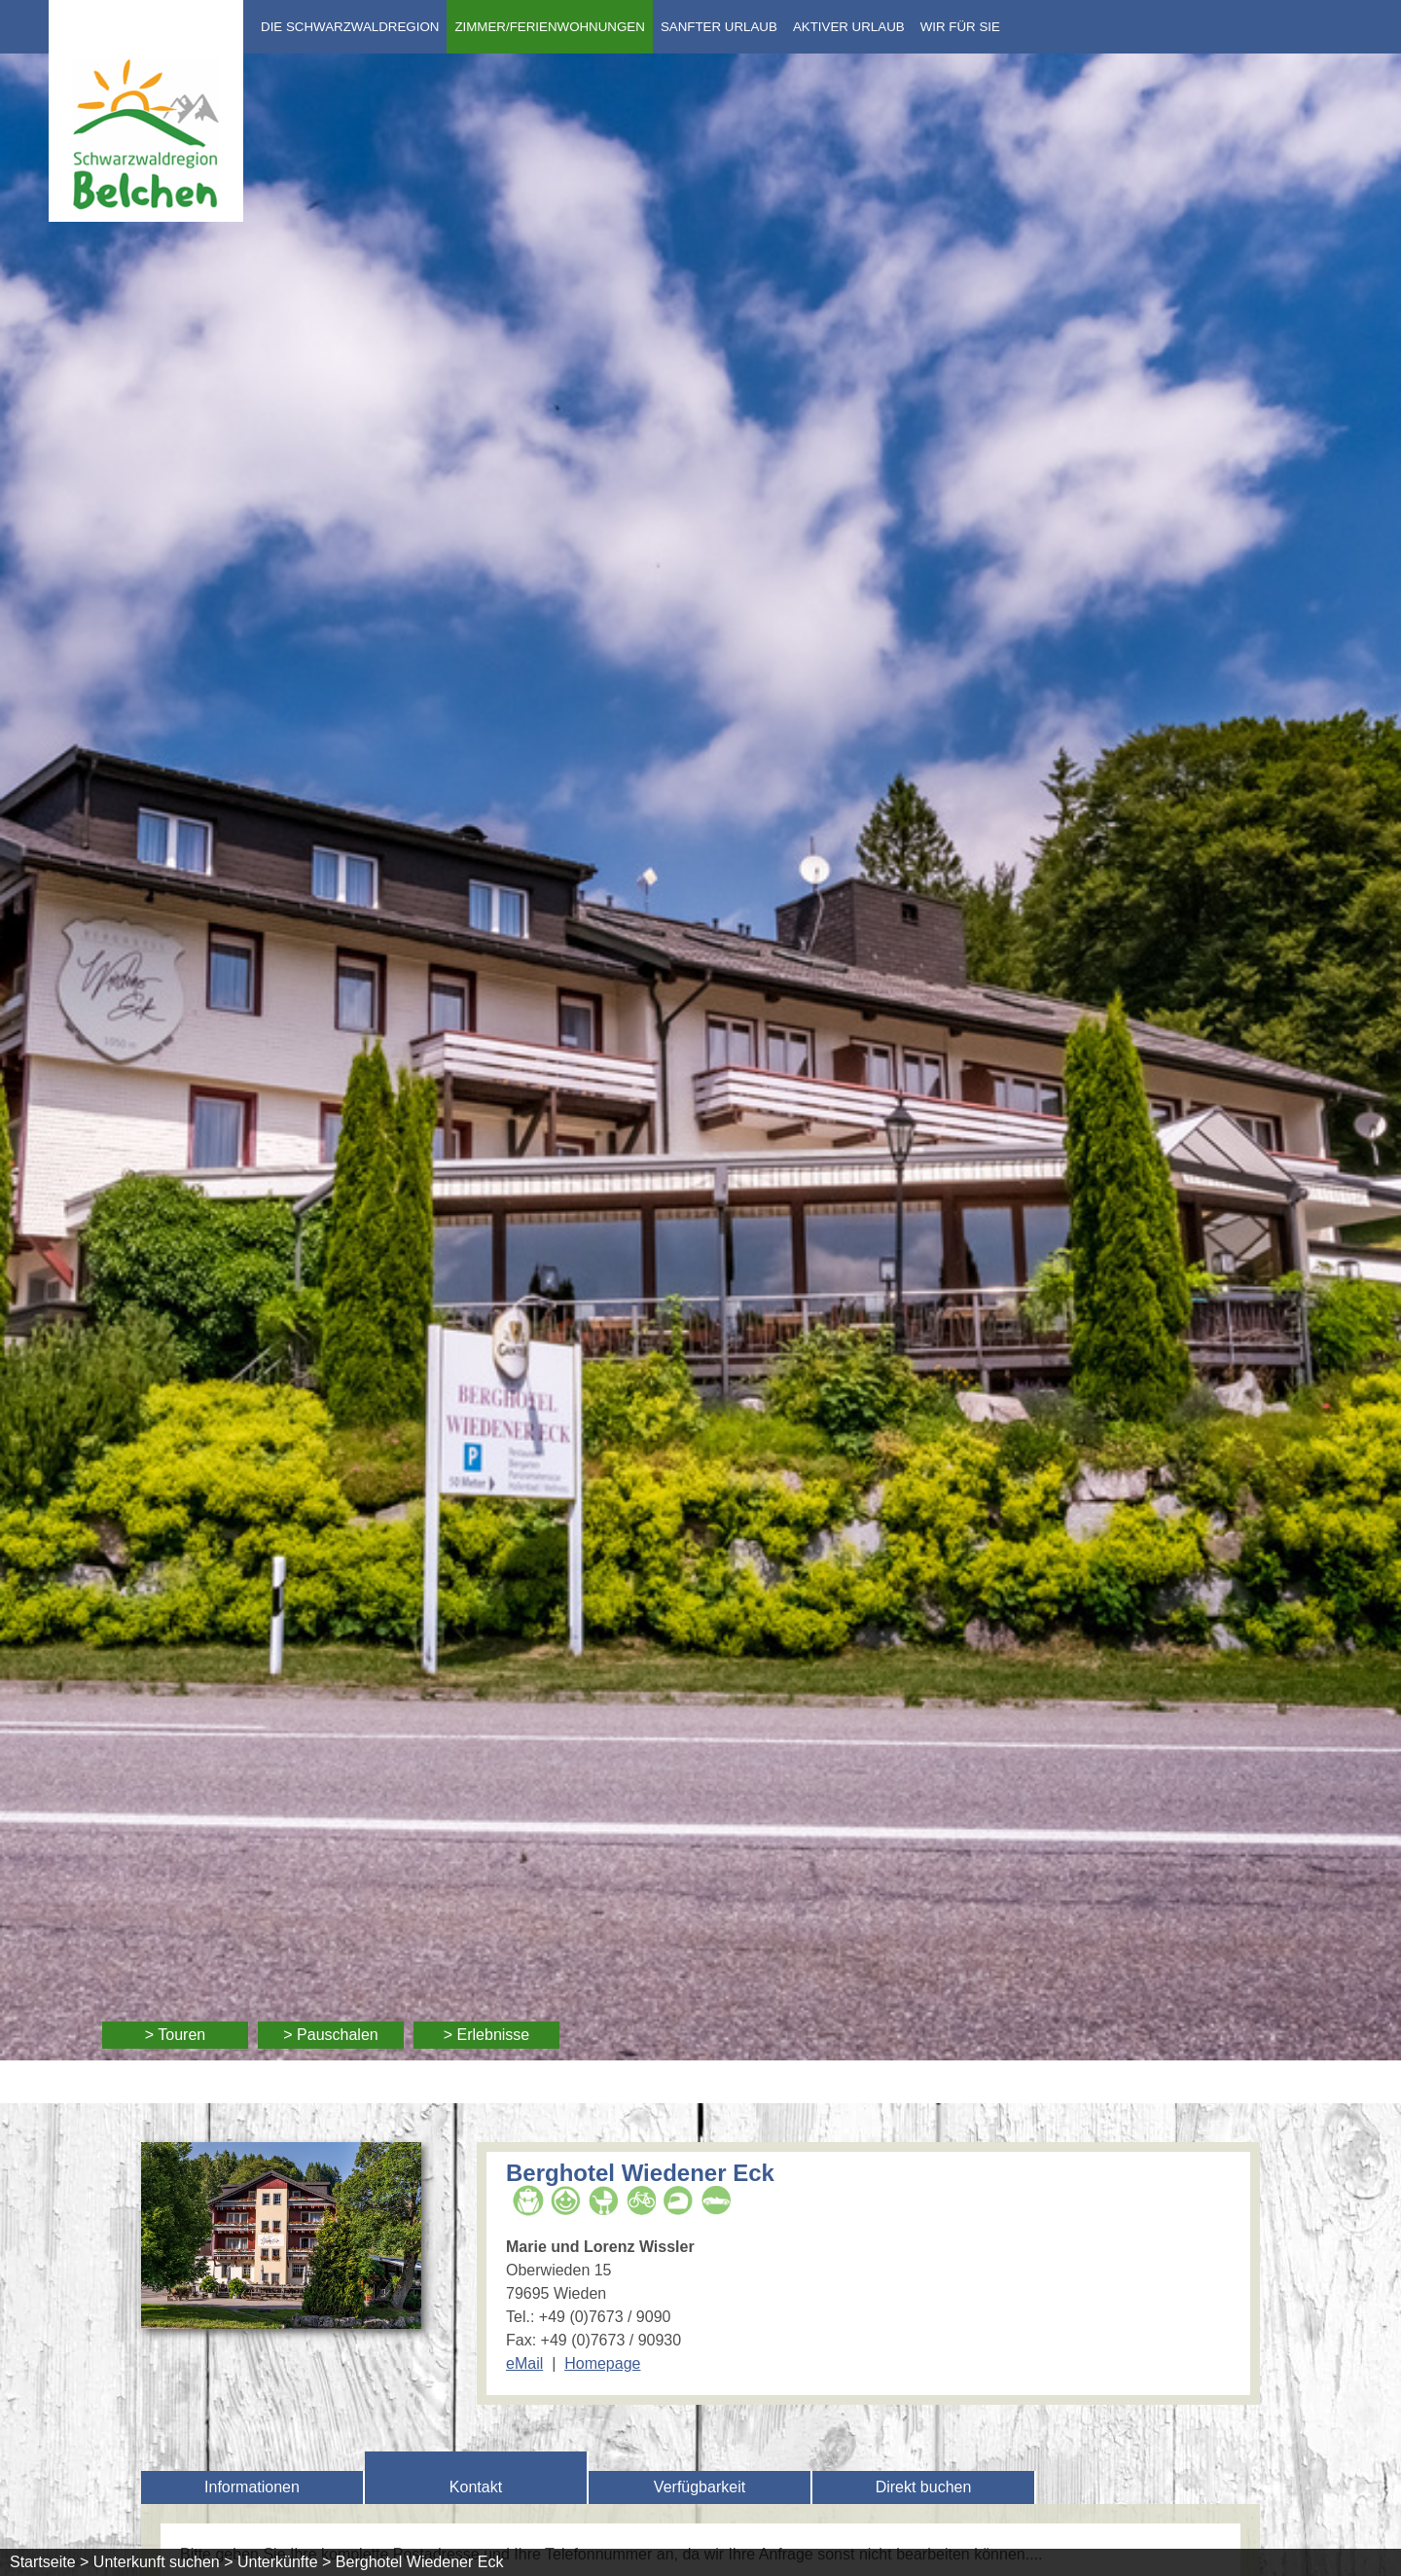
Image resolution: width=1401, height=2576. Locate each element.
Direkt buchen (924, 2487)
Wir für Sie (960, 26)
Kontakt (475, 2487)
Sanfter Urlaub (719, 26)
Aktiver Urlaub (849, 26)
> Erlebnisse (487, 2034)
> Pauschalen (330, 2034)
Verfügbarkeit (699, 2487)
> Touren (175, 2034)
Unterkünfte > (284, 2562)
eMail (524, 2363)
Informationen (252, 2487)
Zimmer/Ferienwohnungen (549, 26)
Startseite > (49, 2562)
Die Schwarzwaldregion (350, 26)
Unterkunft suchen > (163, 2562)
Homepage (602, 2363)
